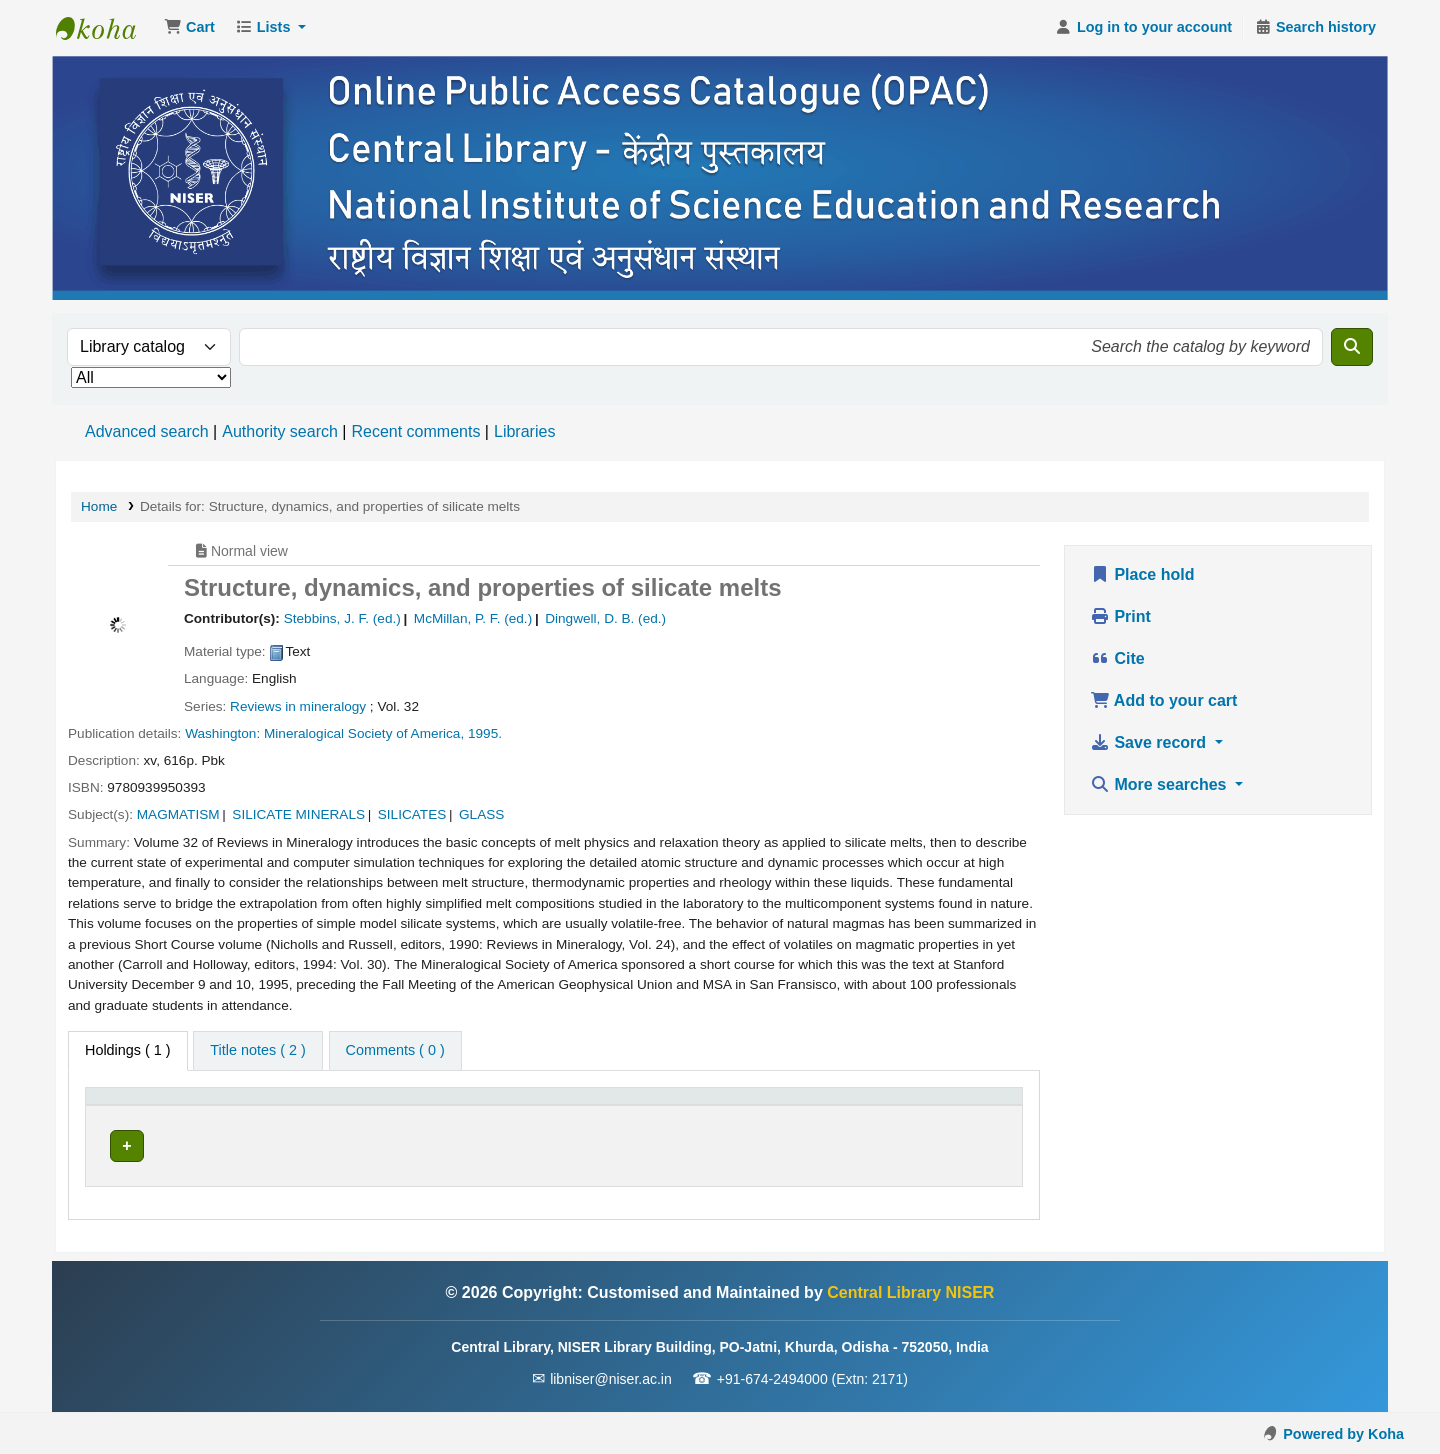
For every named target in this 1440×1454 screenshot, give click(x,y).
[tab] (257, 1051)
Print (1120, 616)
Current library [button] (302, 1106)
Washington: (222, 733)
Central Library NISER (106, 28)
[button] (189, 28)
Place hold (1142, 574)
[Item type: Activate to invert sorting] (165, 1106)
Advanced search (147, 431)
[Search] (1352, 347)
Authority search (280, 431)
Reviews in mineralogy (298, 706)
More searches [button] (1160, 784)
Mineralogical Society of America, (364, 733)
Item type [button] (125, 1106)
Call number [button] (507, 1106)
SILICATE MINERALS (298, 814)
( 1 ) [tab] (128, 1050)
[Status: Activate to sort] (809, 1106)
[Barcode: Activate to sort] (947, 1106)
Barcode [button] (911, 1106)
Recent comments (415, 431)
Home (99, 506)
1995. (485, 733)
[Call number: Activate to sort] (602, 1106)
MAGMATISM (178, 814)
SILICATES (412, 814)
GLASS (481, 814)
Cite (1117, 658)
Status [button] (776, 1106)
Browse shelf (589, 1145)
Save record (1150, 742)
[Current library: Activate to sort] (350, 1106)
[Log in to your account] (1143, 28)
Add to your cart (1163, 700)
